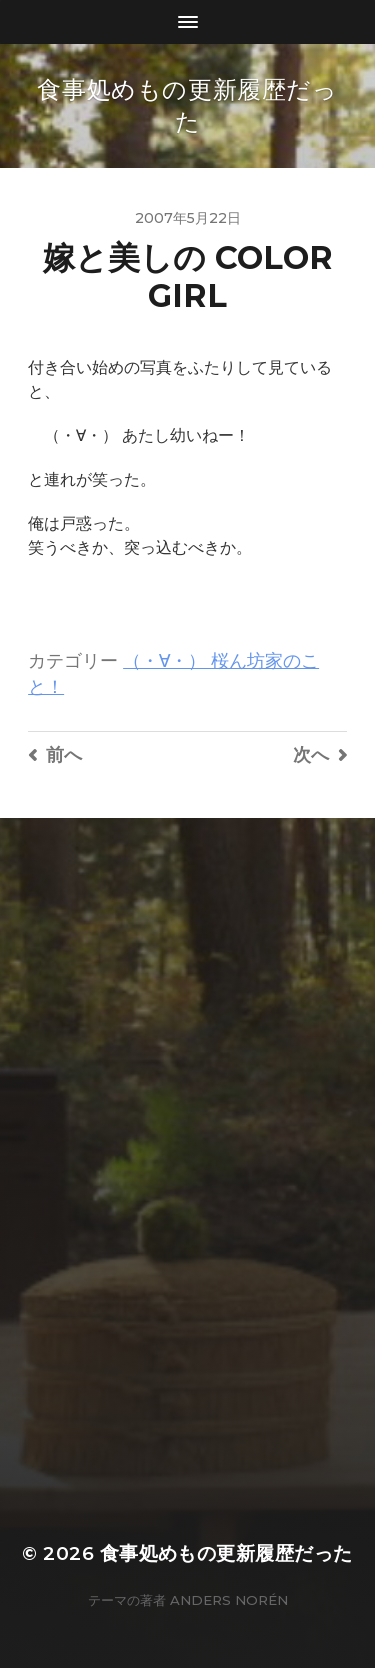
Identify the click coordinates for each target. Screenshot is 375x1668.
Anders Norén (229, 1600)
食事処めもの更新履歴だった (226, 1553)
